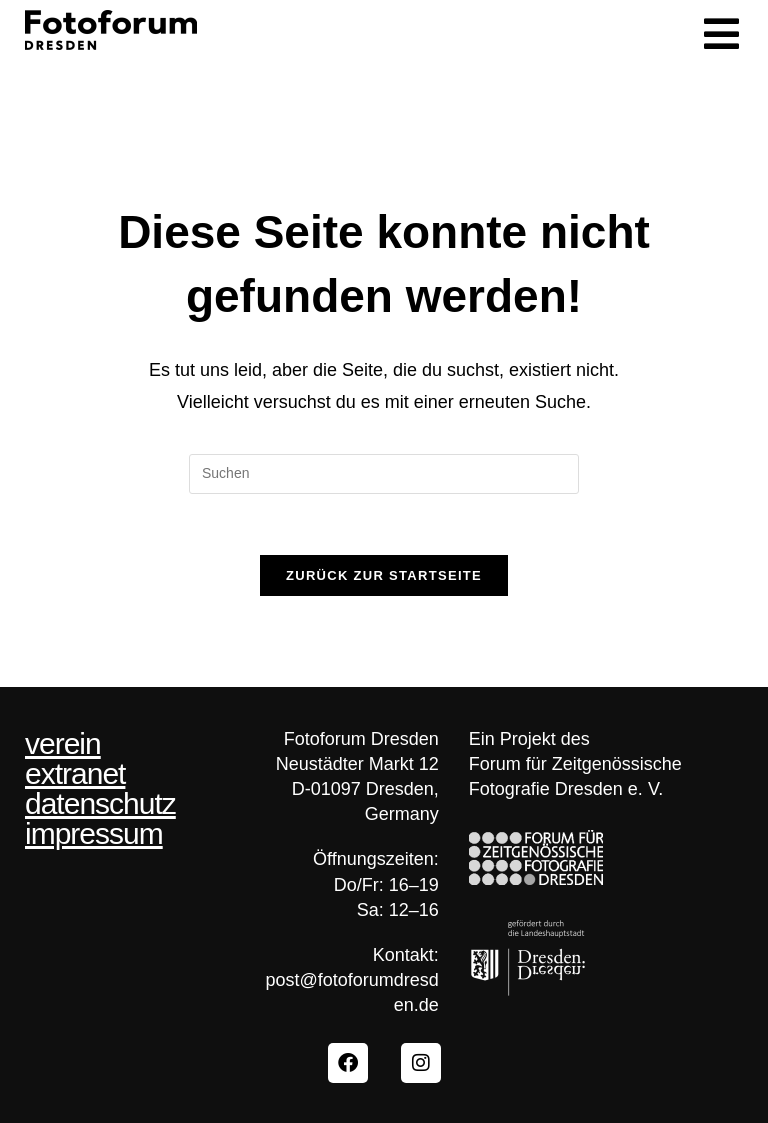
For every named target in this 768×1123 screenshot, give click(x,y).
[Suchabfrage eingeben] (384, 474)
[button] (721, 34)
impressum (94, 834)
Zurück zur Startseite (384, 575)
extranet (75, 774)
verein (63, 744)
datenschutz (100, 804)
